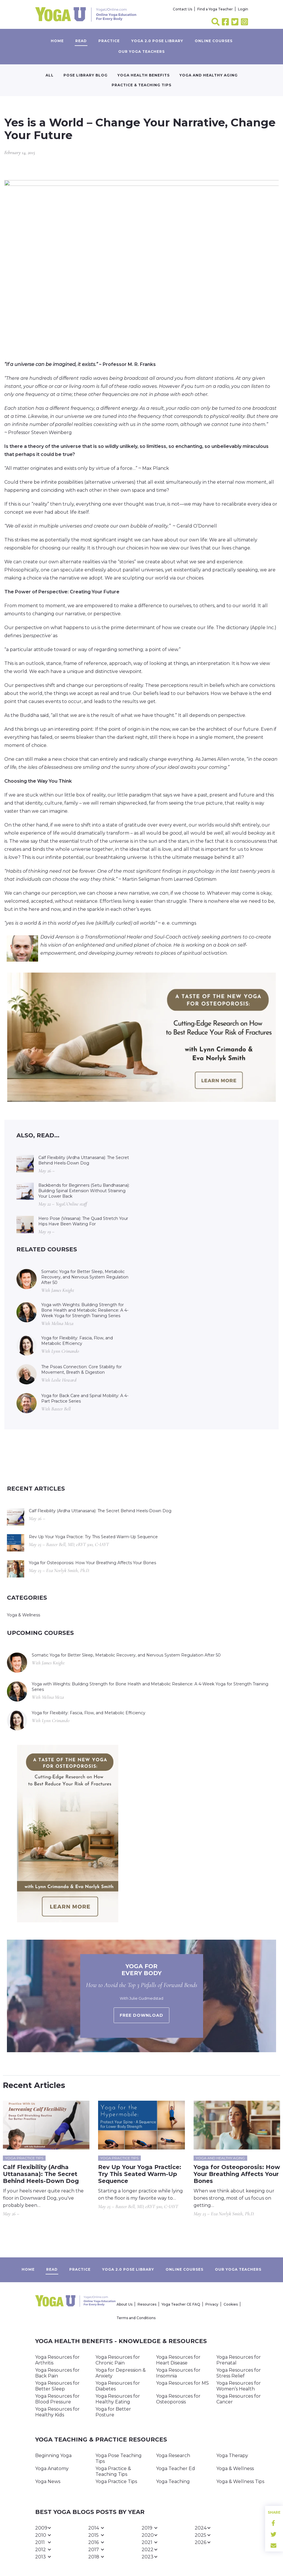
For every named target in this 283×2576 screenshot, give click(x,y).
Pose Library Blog (85, 75)
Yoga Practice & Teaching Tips (113, 2471)
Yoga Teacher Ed (175, 2468)
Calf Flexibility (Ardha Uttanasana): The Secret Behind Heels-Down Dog (83, 1160)
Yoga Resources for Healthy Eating (117, 2399)
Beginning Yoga (53, 2455)
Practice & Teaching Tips (141, 85)
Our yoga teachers (141, 51)
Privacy (211, 2304)
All (50, 75)
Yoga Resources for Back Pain (57, 2373)
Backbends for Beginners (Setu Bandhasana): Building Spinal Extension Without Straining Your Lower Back (84, 1191)
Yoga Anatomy (52, 2468)
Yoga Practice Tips (116, 2481)
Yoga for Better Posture (113, 2412)
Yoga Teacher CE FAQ (181, 2304)
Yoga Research (173, 2455)
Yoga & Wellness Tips (240, 2481)
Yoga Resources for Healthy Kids (57, 2412)
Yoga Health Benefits (143, 75)
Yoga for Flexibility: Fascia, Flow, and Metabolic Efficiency (77, 1340)
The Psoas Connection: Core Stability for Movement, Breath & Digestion (81, 1369)
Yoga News (47, 2481)
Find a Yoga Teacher (215, 9)
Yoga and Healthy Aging (208, 75)
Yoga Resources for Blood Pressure (57, 2399)
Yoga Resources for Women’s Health (238, 2386)
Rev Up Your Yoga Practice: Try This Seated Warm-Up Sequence (93, 1536)
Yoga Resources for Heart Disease (178, 2360)
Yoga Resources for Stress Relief (238, 2373)
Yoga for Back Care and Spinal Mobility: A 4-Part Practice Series (84, 1398)
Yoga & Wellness (23, 1615)
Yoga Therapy (232, 2455)
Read (81, 41)
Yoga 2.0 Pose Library (157, 41)
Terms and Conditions (136, 2318)
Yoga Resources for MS (182, 2383)
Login (243, 9)
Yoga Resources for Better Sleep (57, 2386)
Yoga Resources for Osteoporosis (178, 2399)
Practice (109, 41)
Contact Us (182, 9)
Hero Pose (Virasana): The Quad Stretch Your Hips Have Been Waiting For (83, 1221)
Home (57, 41)
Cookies (231, 2304)
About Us (124, 2304)
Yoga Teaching (173, 2481)
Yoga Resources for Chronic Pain (117, 2360)
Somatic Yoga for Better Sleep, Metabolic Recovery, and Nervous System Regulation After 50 (84, 1277)
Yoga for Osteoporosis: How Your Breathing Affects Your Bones (92, 1562)
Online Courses (214, 41)
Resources (147, 2304)
